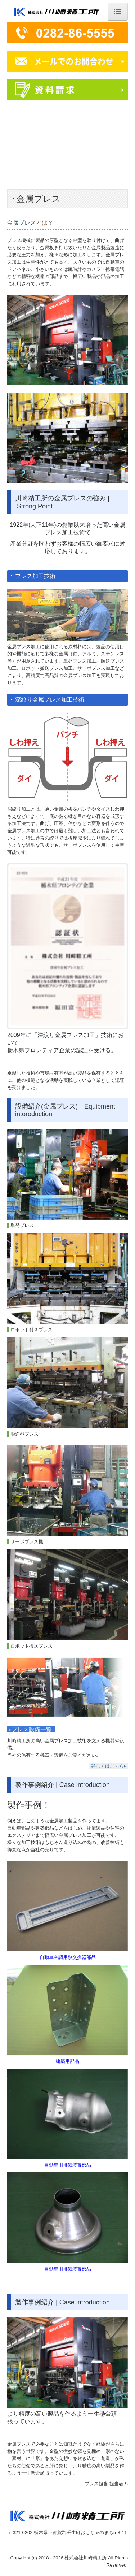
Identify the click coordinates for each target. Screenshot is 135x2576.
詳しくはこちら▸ (108, 1766)
